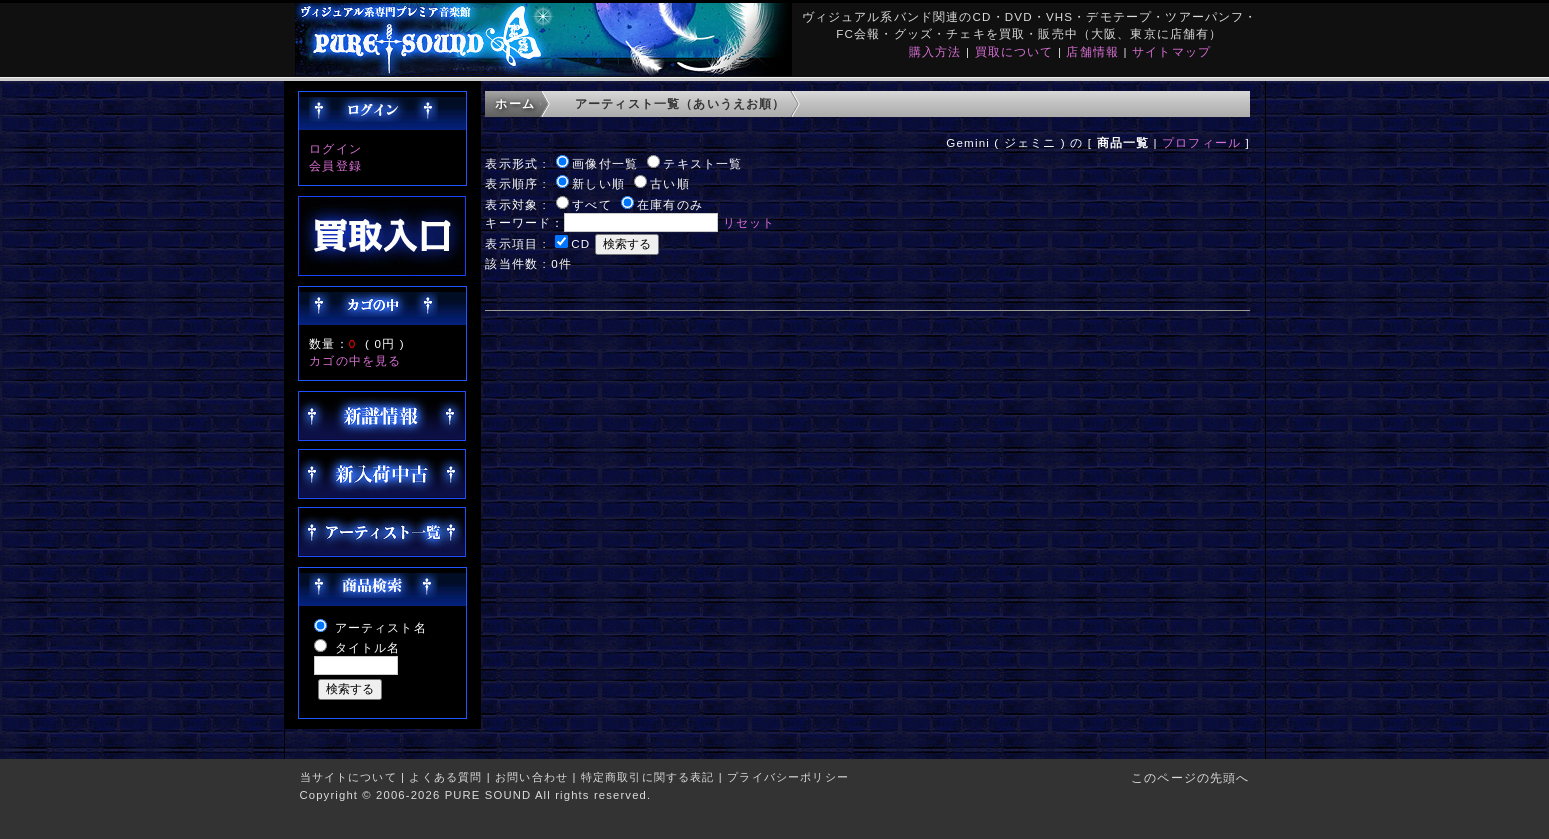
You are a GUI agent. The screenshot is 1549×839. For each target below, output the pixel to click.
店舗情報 (1092, 51)
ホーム (514, 103)
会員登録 (335, 165)
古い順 (669, 183)
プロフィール (1201, 142)
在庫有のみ (670, 204)
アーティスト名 (381, 627)
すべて (591, 204)
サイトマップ (1171, 51)
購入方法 (935, 51)
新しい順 (598, 183)
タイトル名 (368, 647)
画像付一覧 (605, 163)
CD (580, 243)
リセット (749, 222)
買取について (1014, 51)
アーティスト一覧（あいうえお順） (680, 103)
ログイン (335, 148)
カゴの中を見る (355, 360)
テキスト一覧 (702, 163)
